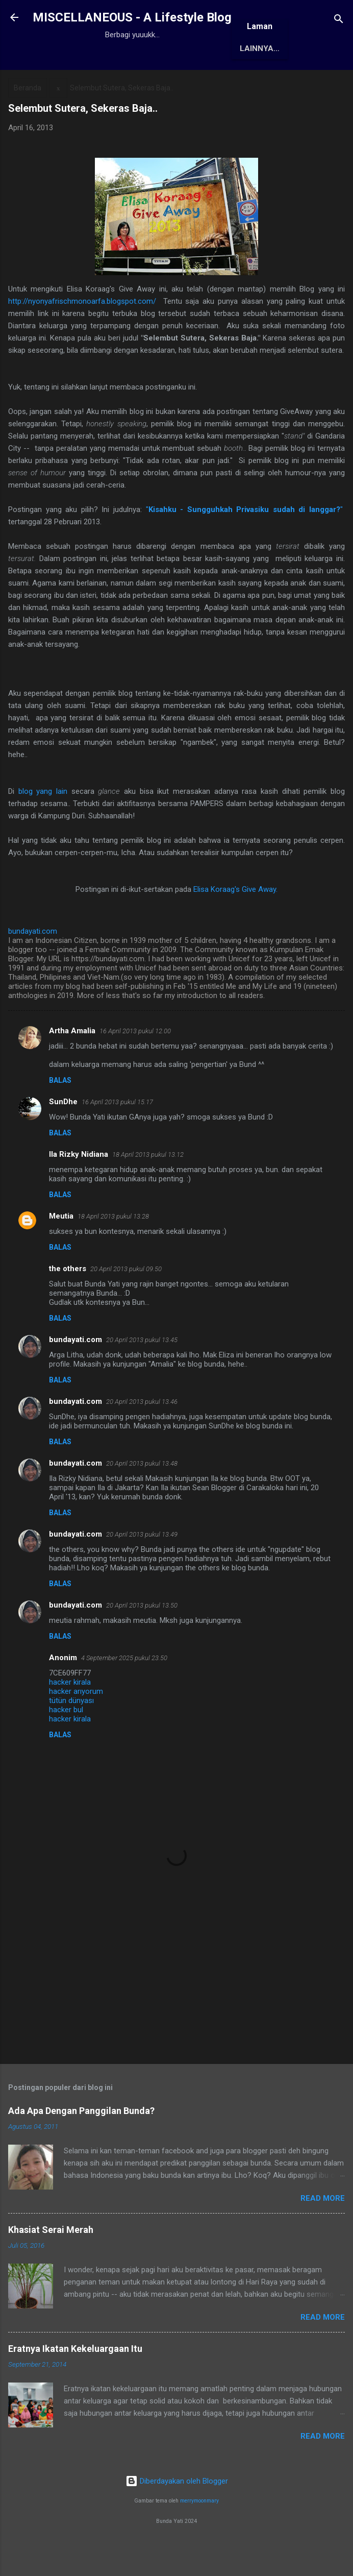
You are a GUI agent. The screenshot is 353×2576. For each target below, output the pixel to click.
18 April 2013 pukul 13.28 (113, 1251)
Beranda (82, 81)
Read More (322, 2233)
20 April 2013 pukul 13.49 (142, 1569)
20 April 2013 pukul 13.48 (142, 1498)
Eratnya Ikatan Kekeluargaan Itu (75, 2383)
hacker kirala (70, 1717)
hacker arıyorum (76, 1726)
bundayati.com (75, 1374)
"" (245, 544)
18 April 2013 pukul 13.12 (148, 1190)
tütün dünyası (71, 1735)
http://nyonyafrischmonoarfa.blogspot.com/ (82, 336)
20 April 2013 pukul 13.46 (142, 1437)
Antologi (269, 81)
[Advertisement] (176, 2011)
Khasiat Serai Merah (50, 2264)
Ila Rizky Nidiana (78, 1189)
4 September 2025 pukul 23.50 (124, 1693)
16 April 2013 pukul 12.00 (135, 1066)
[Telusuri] (339, 20)
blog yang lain (42, 826)
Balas (60, 1115)
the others (67, 1303)
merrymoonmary (199, 2536)
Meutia (61, 1251)
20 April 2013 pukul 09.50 (126, 1304)
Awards (214, 81)
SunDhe (63, 1136)
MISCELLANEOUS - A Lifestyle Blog (132, 17)
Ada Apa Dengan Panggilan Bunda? (81, 2146)
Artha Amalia (72, 1066)
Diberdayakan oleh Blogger (176, 2516)
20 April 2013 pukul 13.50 (142, 1640)
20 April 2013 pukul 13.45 (142, 1375)
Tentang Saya (149, 81)
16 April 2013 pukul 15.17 (117, 1137)
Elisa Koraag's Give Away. (235, 924)
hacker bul (66, 1744)
